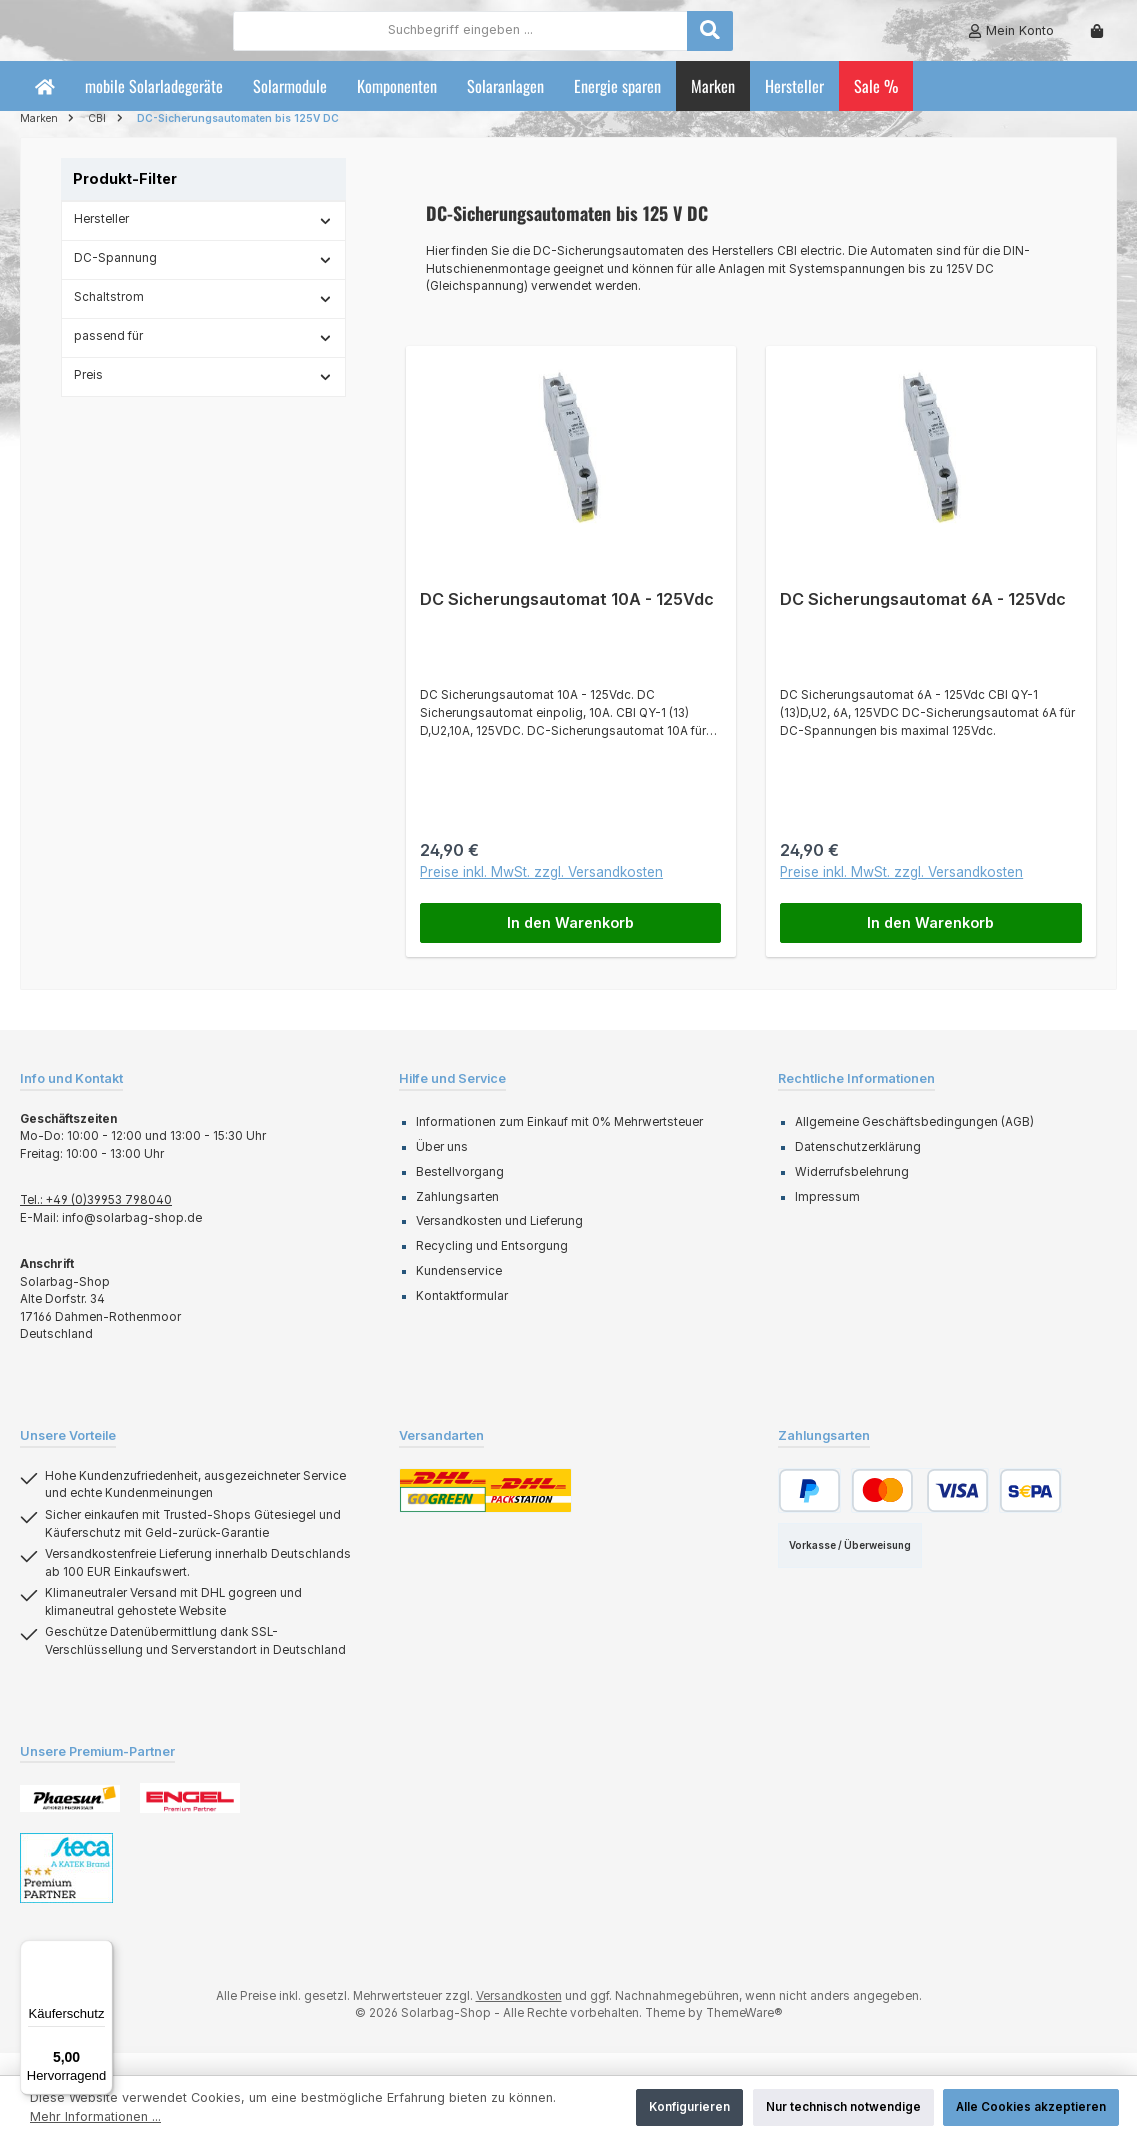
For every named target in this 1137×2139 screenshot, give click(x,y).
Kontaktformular (462, 1317)
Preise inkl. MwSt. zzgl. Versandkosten (541, 894)
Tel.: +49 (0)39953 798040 (96, 1222)
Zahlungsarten (457, 1218)
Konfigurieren (689, 2107)
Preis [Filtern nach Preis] (203, 397)
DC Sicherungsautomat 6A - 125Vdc (923, 621)
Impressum (827, 1218)
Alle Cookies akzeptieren (1031, 2107)
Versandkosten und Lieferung (499, 1243)
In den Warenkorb (570, 943)
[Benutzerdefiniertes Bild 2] (190, 1820)
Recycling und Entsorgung (492, 1268)
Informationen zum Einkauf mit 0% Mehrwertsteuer (559, 1144)
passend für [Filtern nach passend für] (203, 358)
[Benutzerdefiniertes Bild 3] (66, 1890)
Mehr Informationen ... (95, 2116)
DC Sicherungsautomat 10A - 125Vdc (567, 621)
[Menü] (101, 1952)
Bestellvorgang (460, 1194)
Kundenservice (459, 1293)
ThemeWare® (744, 2035)
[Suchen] (820, 41)
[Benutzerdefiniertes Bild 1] (70, 1820)
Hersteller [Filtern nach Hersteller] (203, 241)
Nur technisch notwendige (843, 2107)
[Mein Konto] (1011, 41)
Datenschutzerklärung (858, 1169)
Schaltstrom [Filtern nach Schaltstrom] (203, 319)
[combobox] (570, 41)
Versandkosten (519, 2018)
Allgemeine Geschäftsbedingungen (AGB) (914, 1144)
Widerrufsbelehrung (852, 1194)
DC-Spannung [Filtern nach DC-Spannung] (203, 280)
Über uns (442, 1169)
